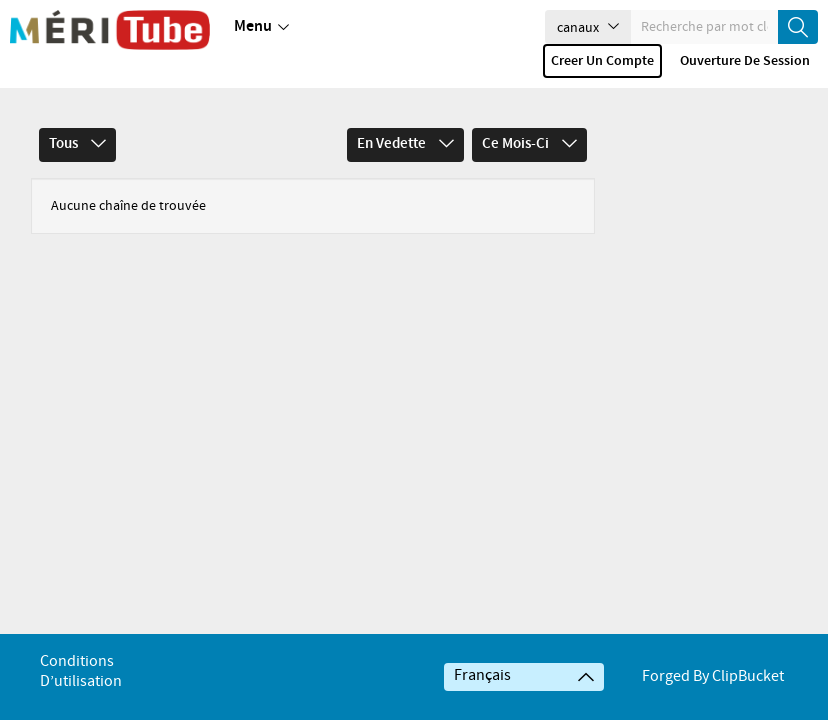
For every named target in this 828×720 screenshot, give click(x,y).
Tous (77, 116)
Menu (261, 27)
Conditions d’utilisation (81, 671)
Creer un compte (602, 61)
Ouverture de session (745, 61)
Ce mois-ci (529, 116)
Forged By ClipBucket (713, 676)
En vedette (405, 116)
